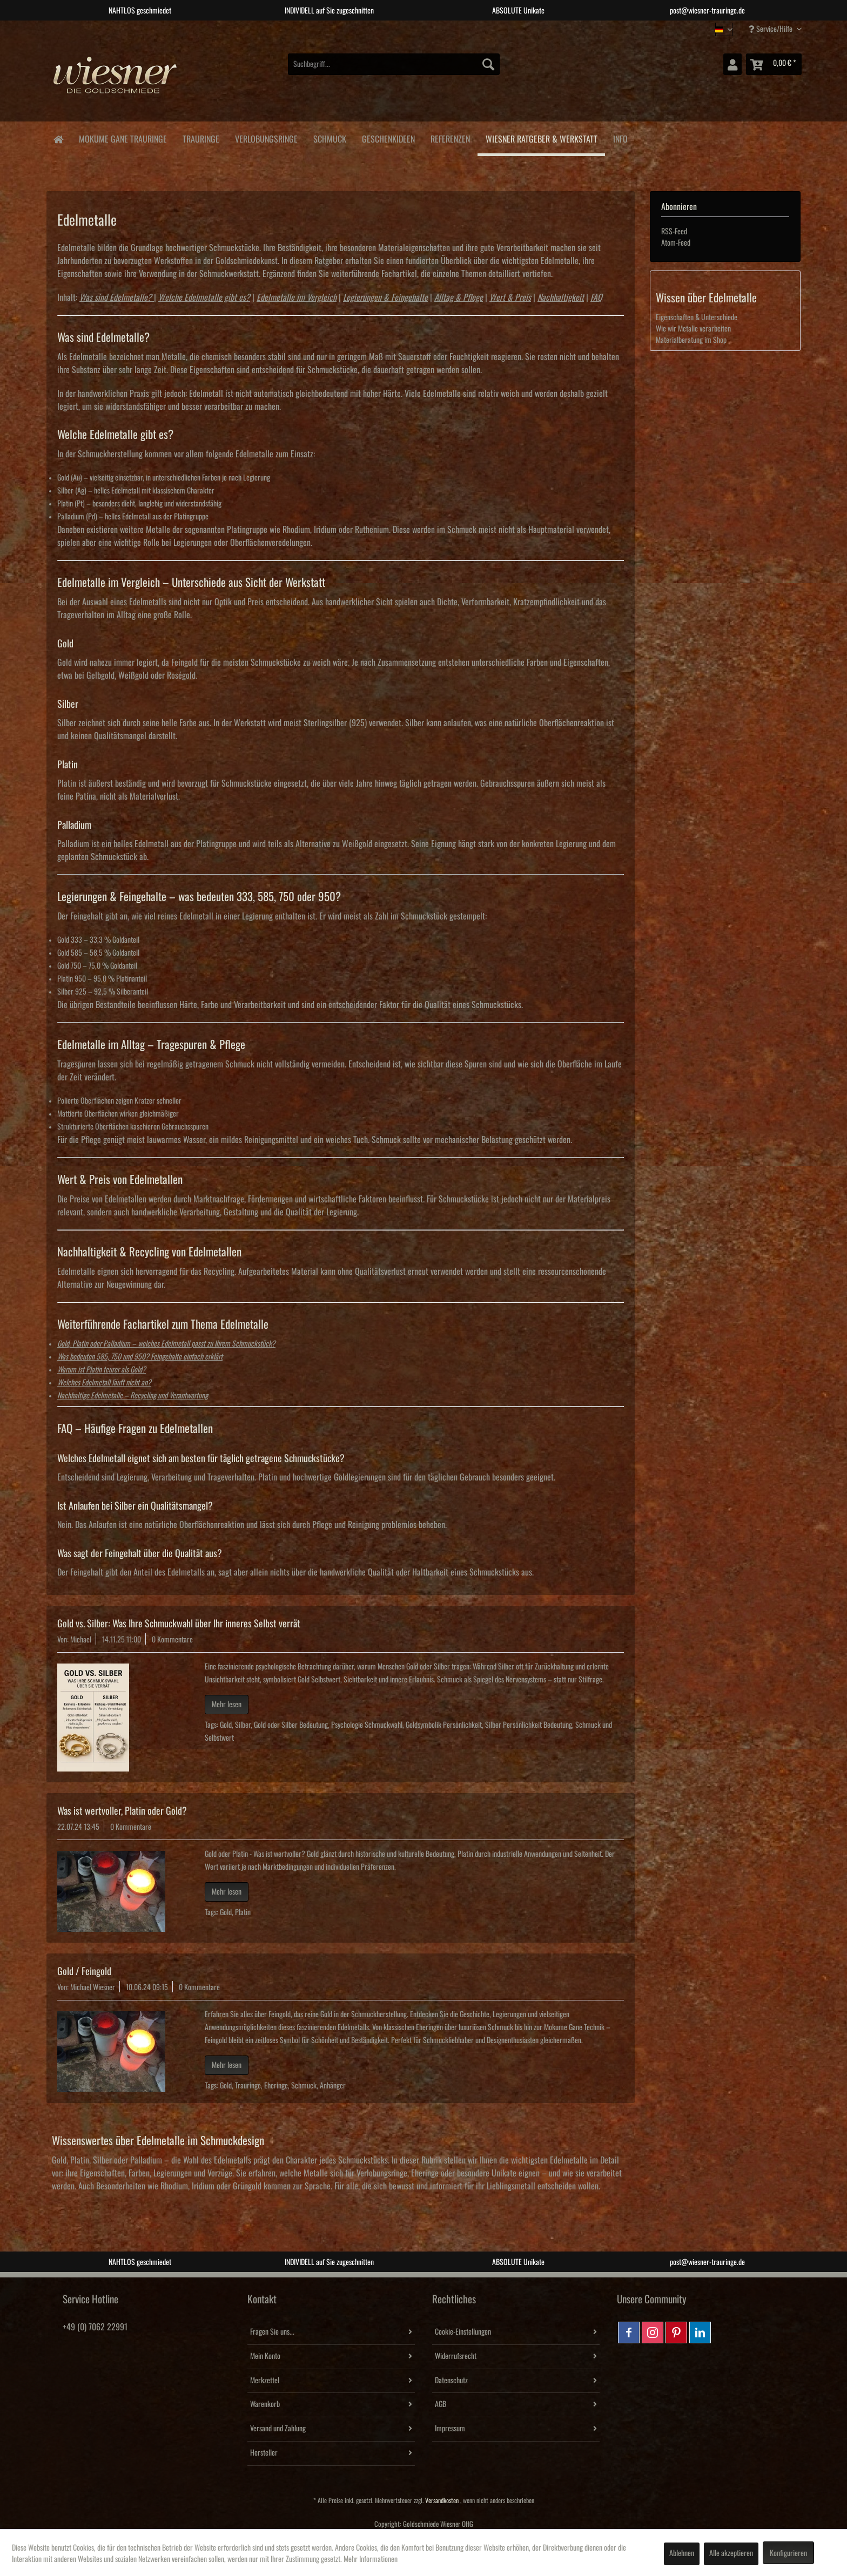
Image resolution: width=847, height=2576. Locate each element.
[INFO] (620, 137)
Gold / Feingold (84, 1971)
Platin (243, 1912)
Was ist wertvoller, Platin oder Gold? (122, 1811)
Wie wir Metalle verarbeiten (693, 329)
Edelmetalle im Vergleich (297, 297)
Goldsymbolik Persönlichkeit (444, 1725)
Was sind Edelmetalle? (115, 297)
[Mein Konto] (732, 64)
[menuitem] (394, 64)
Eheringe (276, 2086)
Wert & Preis (510, 297)
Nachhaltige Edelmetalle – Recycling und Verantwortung (132, 1395)
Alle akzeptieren (731, 2553)
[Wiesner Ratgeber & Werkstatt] (541, 138)
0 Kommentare (172, 1640)
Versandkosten (442, 2500)
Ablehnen (681, 2553)
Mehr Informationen (371, 2559)
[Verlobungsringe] (266, 137)
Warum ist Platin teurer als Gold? (101, 1370)
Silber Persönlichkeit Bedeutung (528, 1725)
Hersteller (264, 2453)
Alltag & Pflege (458, 297)
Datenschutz (451, 2380)
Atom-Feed (675, 243)
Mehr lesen (226, 1704)
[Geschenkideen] (388, 137)
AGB (440, 2404)
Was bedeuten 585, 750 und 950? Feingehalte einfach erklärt (140, 1357)
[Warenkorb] (774, 64)
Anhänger (333, 2086)
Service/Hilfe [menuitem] (771, 29)
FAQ (596, 297)
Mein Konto (265, 2356)
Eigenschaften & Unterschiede (696, 317)
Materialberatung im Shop (691, 340)
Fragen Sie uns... (272, 2332)
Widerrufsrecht (455, 2356)
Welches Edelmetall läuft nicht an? (104, 1383)
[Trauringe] (200, 137)
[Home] (58, 138)
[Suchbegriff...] (394, 64)
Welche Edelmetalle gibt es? (204, 297)
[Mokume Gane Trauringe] (122, 137)
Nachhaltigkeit (560, 297)
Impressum (450, 2428)
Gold (226, 1725)
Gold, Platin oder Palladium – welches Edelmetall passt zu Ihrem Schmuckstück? (166, 1344)
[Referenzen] (450, 137)
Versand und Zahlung (278, 2428)
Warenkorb (265, 2404)
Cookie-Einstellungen (463, 2332)
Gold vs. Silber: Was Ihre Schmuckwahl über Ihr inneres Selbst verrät (178, 1623)
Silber (243, 1725)
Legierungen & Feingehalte (385, 297)
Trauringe (248, 2086)
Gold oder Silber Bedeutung (291, 1725)
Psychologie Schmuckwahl (366, 1725)
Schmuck (304, 2086)
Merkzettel (264, 2380)
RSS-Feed (674, 231)
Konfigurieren (788, 2553)
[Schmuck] (329, 137)
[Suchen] (488, 64)
